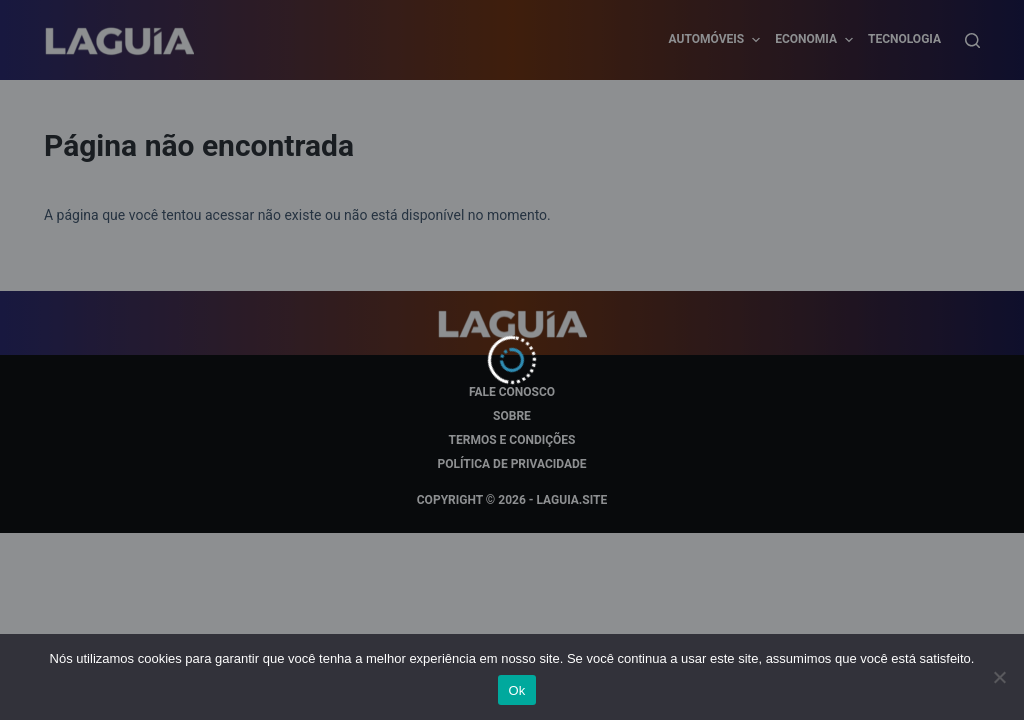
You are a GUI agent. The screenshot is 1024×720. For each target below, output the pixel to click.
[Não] (999, 677)
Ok (516, 690)
